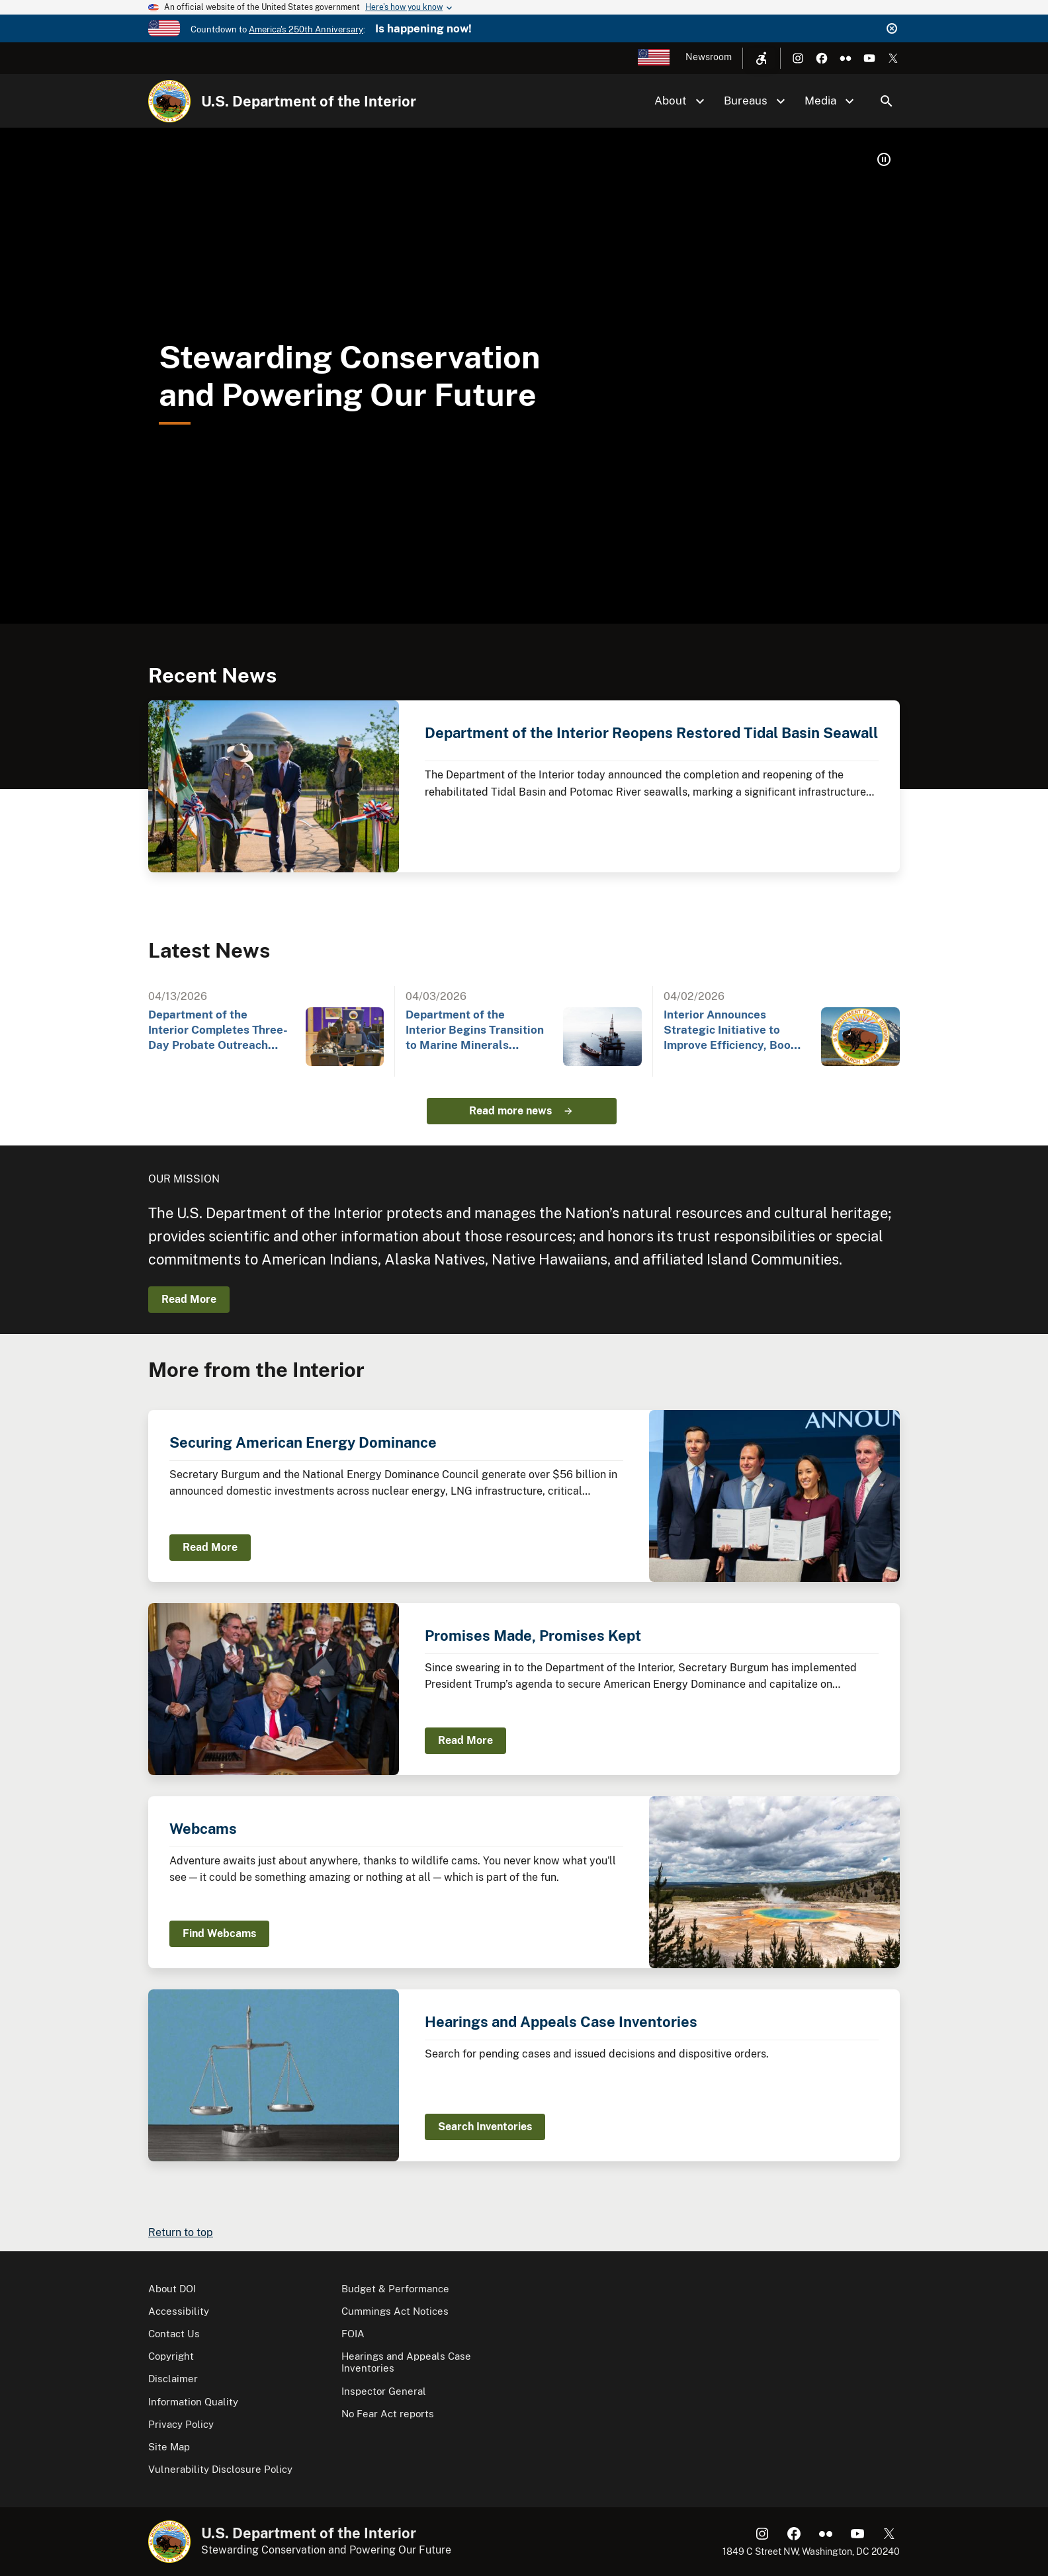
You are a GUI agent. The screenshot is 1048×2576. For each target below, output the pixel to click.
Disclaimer (173, 2378)
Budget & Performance (395, 2288)
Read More (188, 1299)
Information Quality (193, 2401)
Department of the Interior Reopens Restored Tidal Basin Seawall (651, 732)
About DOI (172, 2288)
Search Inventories (485, 2126)
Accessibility (178, 2311)
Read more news (510, 1110)
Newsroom (708, 57)
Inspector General (383, 2391)
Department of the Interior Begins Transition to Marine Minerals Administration (475, 1031)
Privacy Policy (181, 2424)
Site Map (169, 2446)
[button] (884, 159)
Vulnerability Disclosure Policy (220, 2469)
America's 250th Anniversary (306, 29)
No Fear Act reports (387, 2413)
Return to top (180, 2232)
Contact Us (174, 2333)
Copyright (171, 2356)
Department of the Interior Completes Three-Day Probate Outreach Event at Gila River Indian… (218, 1031)
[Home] (169, 101)
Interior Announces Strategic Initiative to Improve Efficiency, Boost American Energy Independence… (732, 1031)
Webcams (203, 1828)
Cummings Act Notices (395, 2311)
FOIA (353, 2333)
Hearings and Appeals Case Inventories (561, 2021)
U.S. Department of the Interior (308, 101)
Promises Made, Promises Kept (533, 1635)
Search (886, 101)
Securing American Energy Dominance (303, 1442)
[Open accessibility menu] (761, 58)
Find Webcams (219, 1933)
